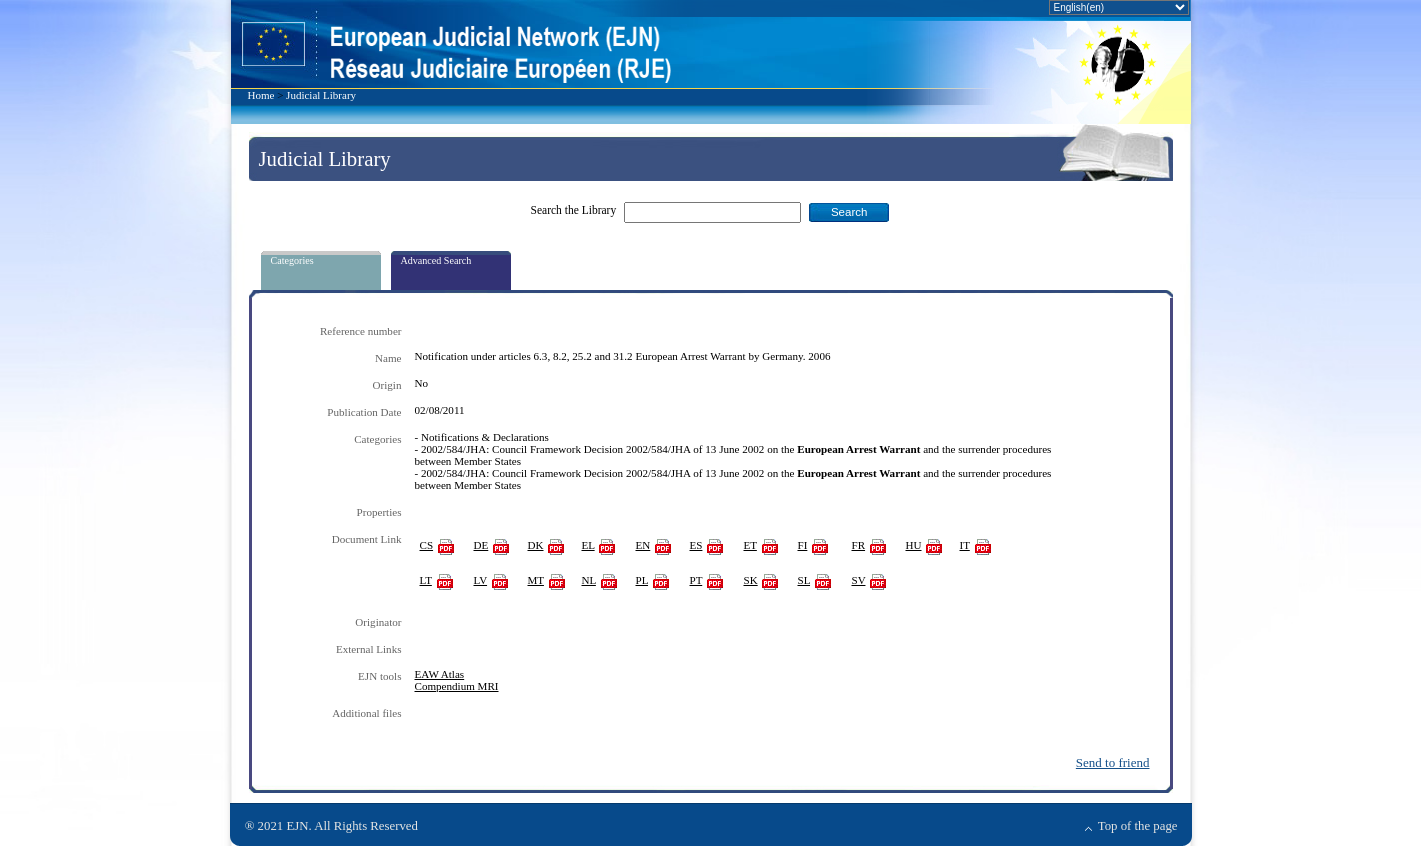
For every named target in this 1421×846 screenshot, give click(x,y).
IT (965, 545)
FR (859, 545)
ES (696, 545)
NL (589, 580)
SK (751, 580)
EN (643, 545)
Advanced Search (436, 260)
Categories (292, 260)
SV (859, 580)
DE (481, 545)
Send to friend (1113, 762)
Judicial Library (321, 95)
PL (642, 580)
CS (427, 545)
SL (804, 580)
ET (750, 545)
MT (536, 580)
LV (481, 580)
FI (803, 545)
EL (588, 545)
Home (261, 95)
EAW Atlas (440, 674)
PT (696, 580)
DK (536, 545)
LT (426, 580)
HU (914, 545)
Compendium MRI (457, 686)
